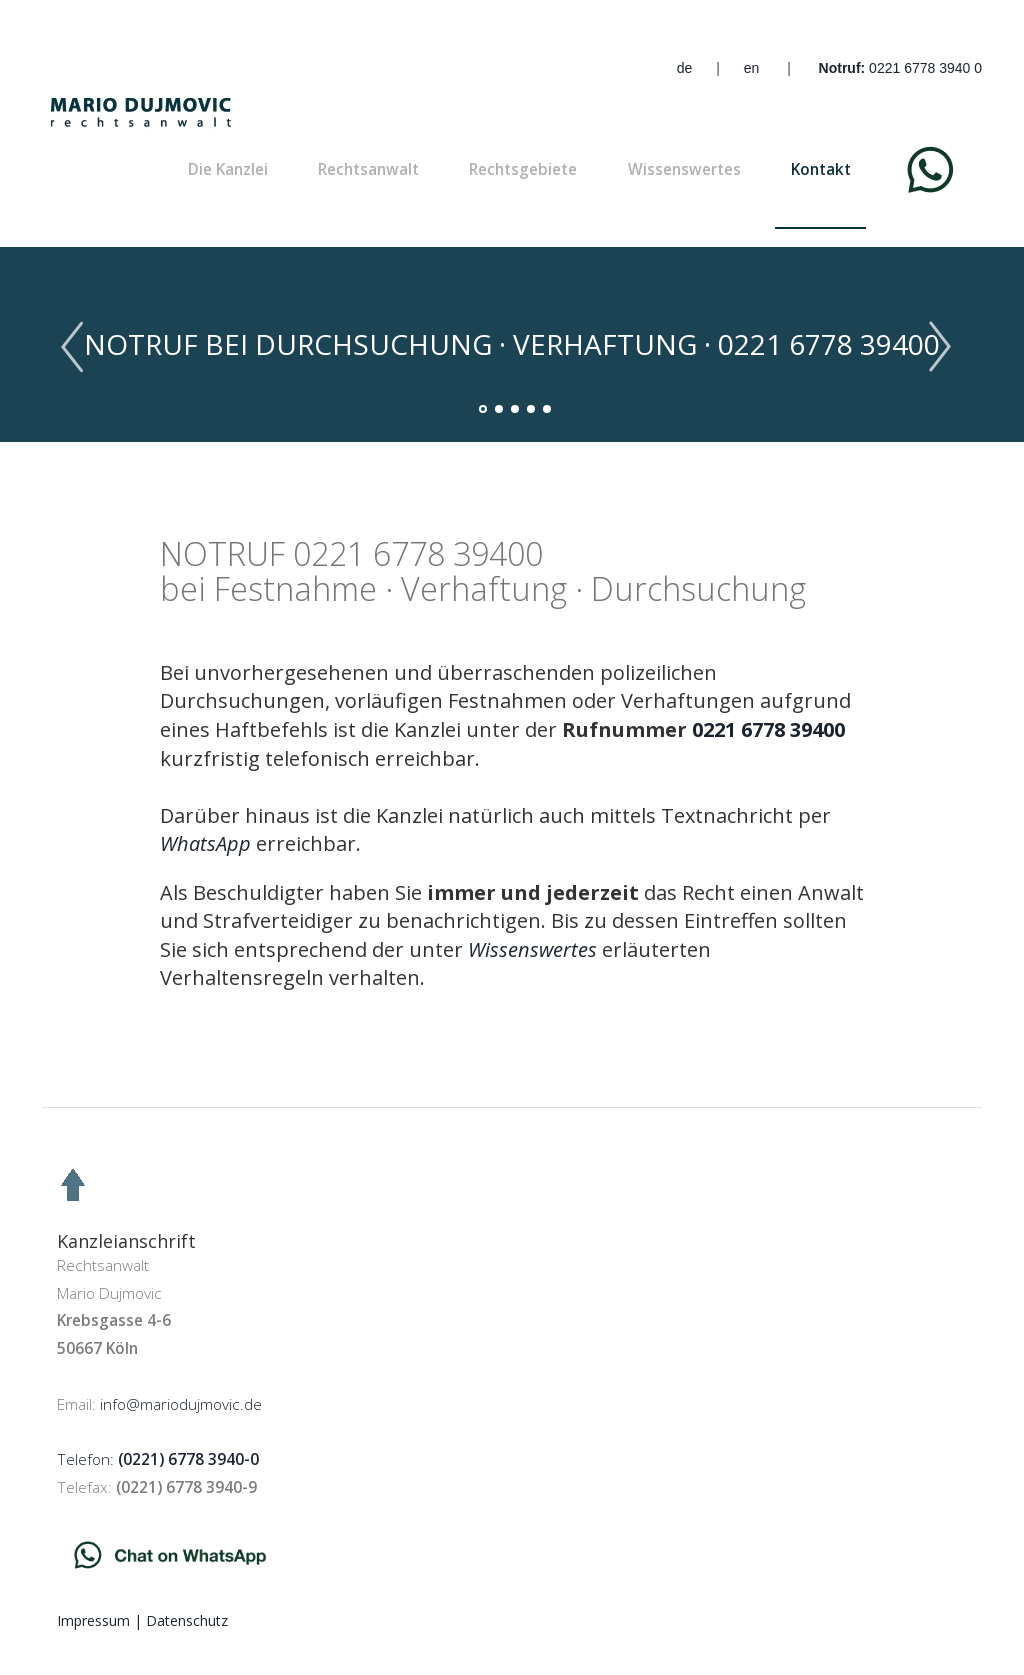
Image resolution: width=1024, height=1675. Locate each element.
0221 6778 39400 (768, 729)
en (752, 68)
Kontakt (821, 169)
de (685, 68)
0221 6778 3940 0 (925, 68)
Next (944, 347)
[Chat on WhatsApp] (205, 843)
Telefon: (158, 1459)
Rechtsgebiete (523, 169)
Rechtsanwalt (368, 169)
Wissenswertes (684, 169)
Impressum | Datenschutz (142, 1620)
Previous (80, 347)
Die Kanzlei (228, 169)
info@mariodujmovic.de (181, 1404)
